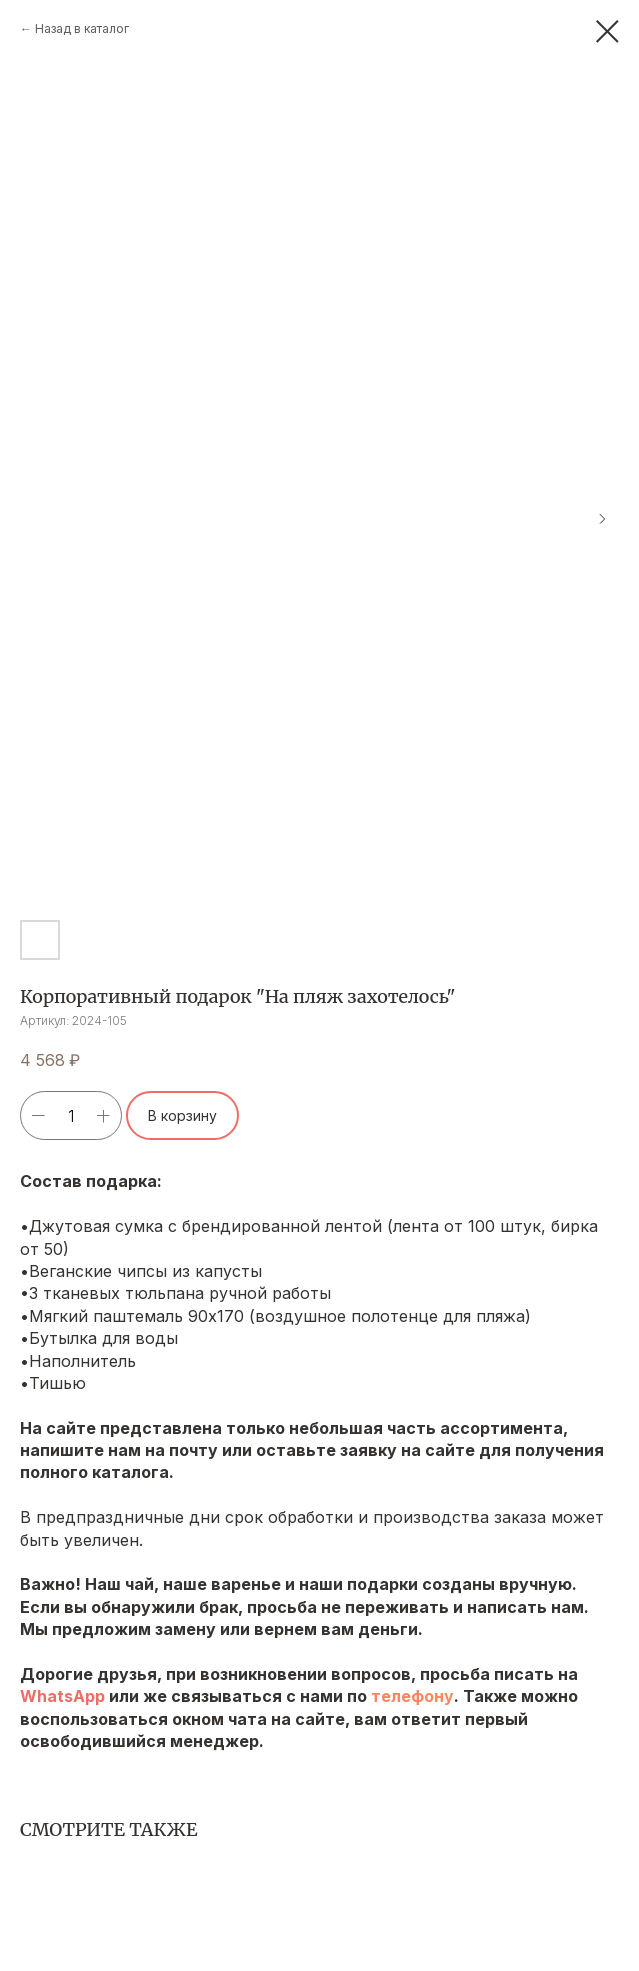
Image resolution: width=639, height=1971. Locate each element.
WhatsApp (62, 1696)
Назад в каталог (82, 28)
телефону (412, 1696)
